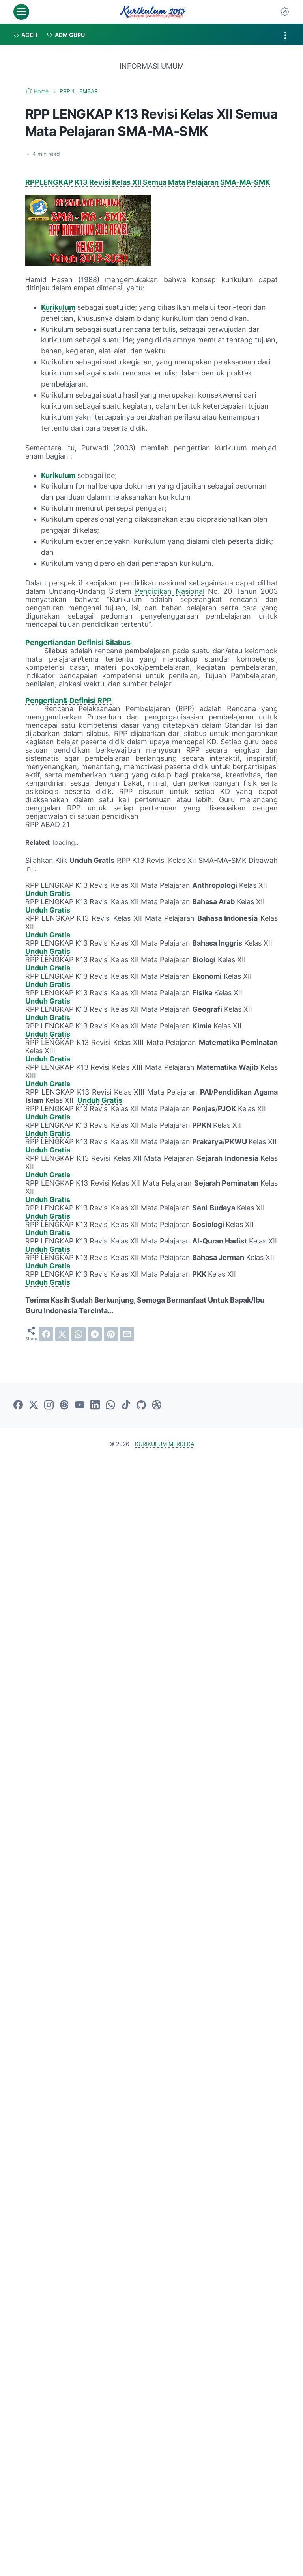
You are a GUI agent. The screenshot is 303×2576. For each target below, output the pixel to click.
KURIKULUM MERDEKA (164, 1443)
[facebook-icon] (18, 1405)
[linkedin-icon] (95, 1405)
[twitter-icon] (33, 1405)
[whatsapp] (78, 1334)
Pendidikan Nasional (169, 591)
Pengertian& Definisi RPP (68, 700)
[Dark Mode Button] (285, 12)
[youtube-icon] (79, 1405)
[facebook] (46, 1334)
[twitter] (62, 1334)
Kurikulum (58, 307)
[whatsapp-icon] (110, 1405)
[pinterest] (111, 1334)
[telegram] (95, 1334)
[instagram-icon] (49, 1405)
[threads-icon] (64, 1405)
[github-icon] (141, 1405)
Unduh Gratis (47, 893)
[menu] (21, 12)
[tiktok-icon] (126, 1405)
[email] (127, 1334)
